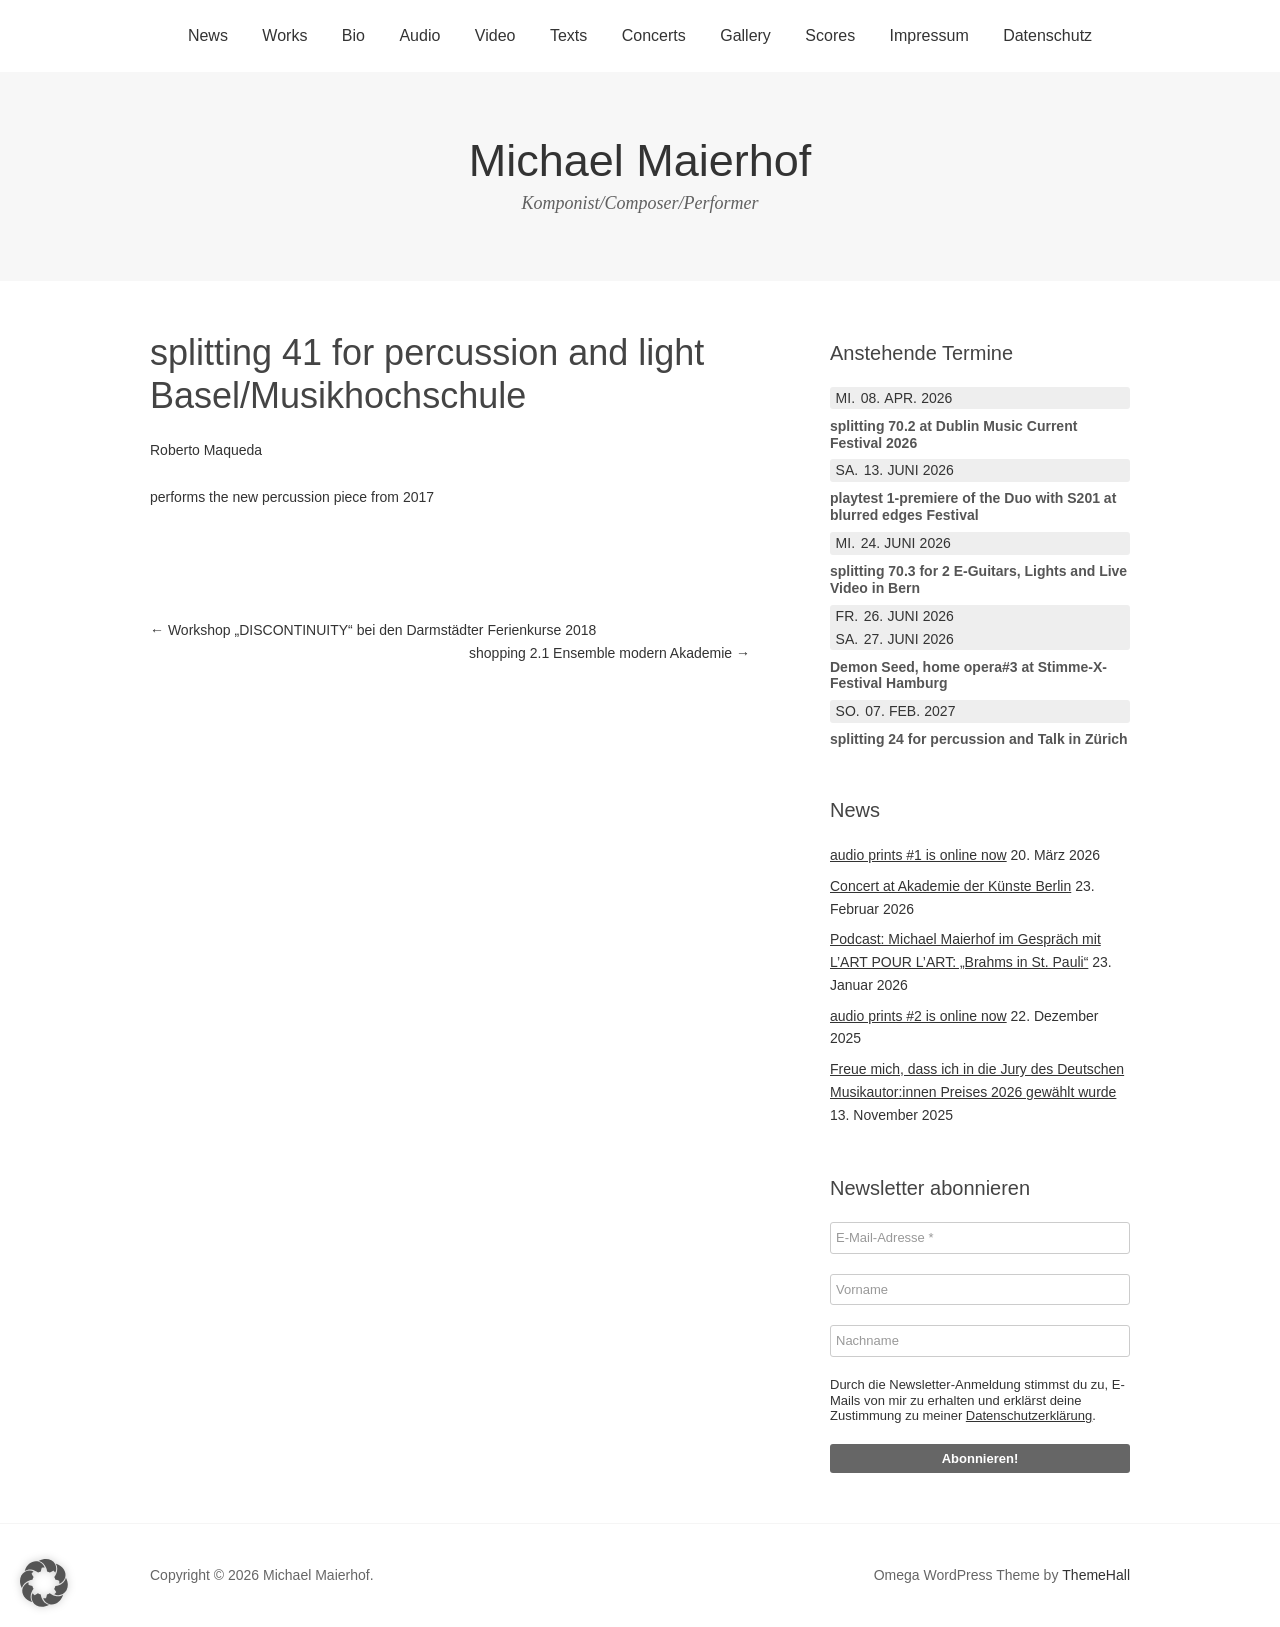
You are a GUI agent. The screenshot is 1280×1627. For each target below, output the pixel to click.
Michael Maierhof (640, 160)
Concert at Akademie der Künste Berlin (950, 886)
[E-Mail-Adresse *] (980, 1238)
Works (284, 35)
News (208, 35)
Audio (419, 35)
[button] (44, 1583)
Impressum (929, 35)
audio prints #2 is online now (918, 1016)
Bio (353, 35)
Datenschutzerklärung (1029, 1415)
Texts (568, 35)
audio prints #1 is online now (918, 855)
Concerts (654, 35)
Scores (830, 35)
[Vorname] (980, 1290)
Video (495, 35)
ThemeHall (1096, 1575)
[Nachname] (980, 1341)
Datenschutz (1047, 35)
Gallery (745, 35)
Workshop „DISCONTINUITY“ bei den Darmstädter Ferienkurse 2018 (373, 630)
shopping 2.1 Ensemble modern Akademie (609, 653)
